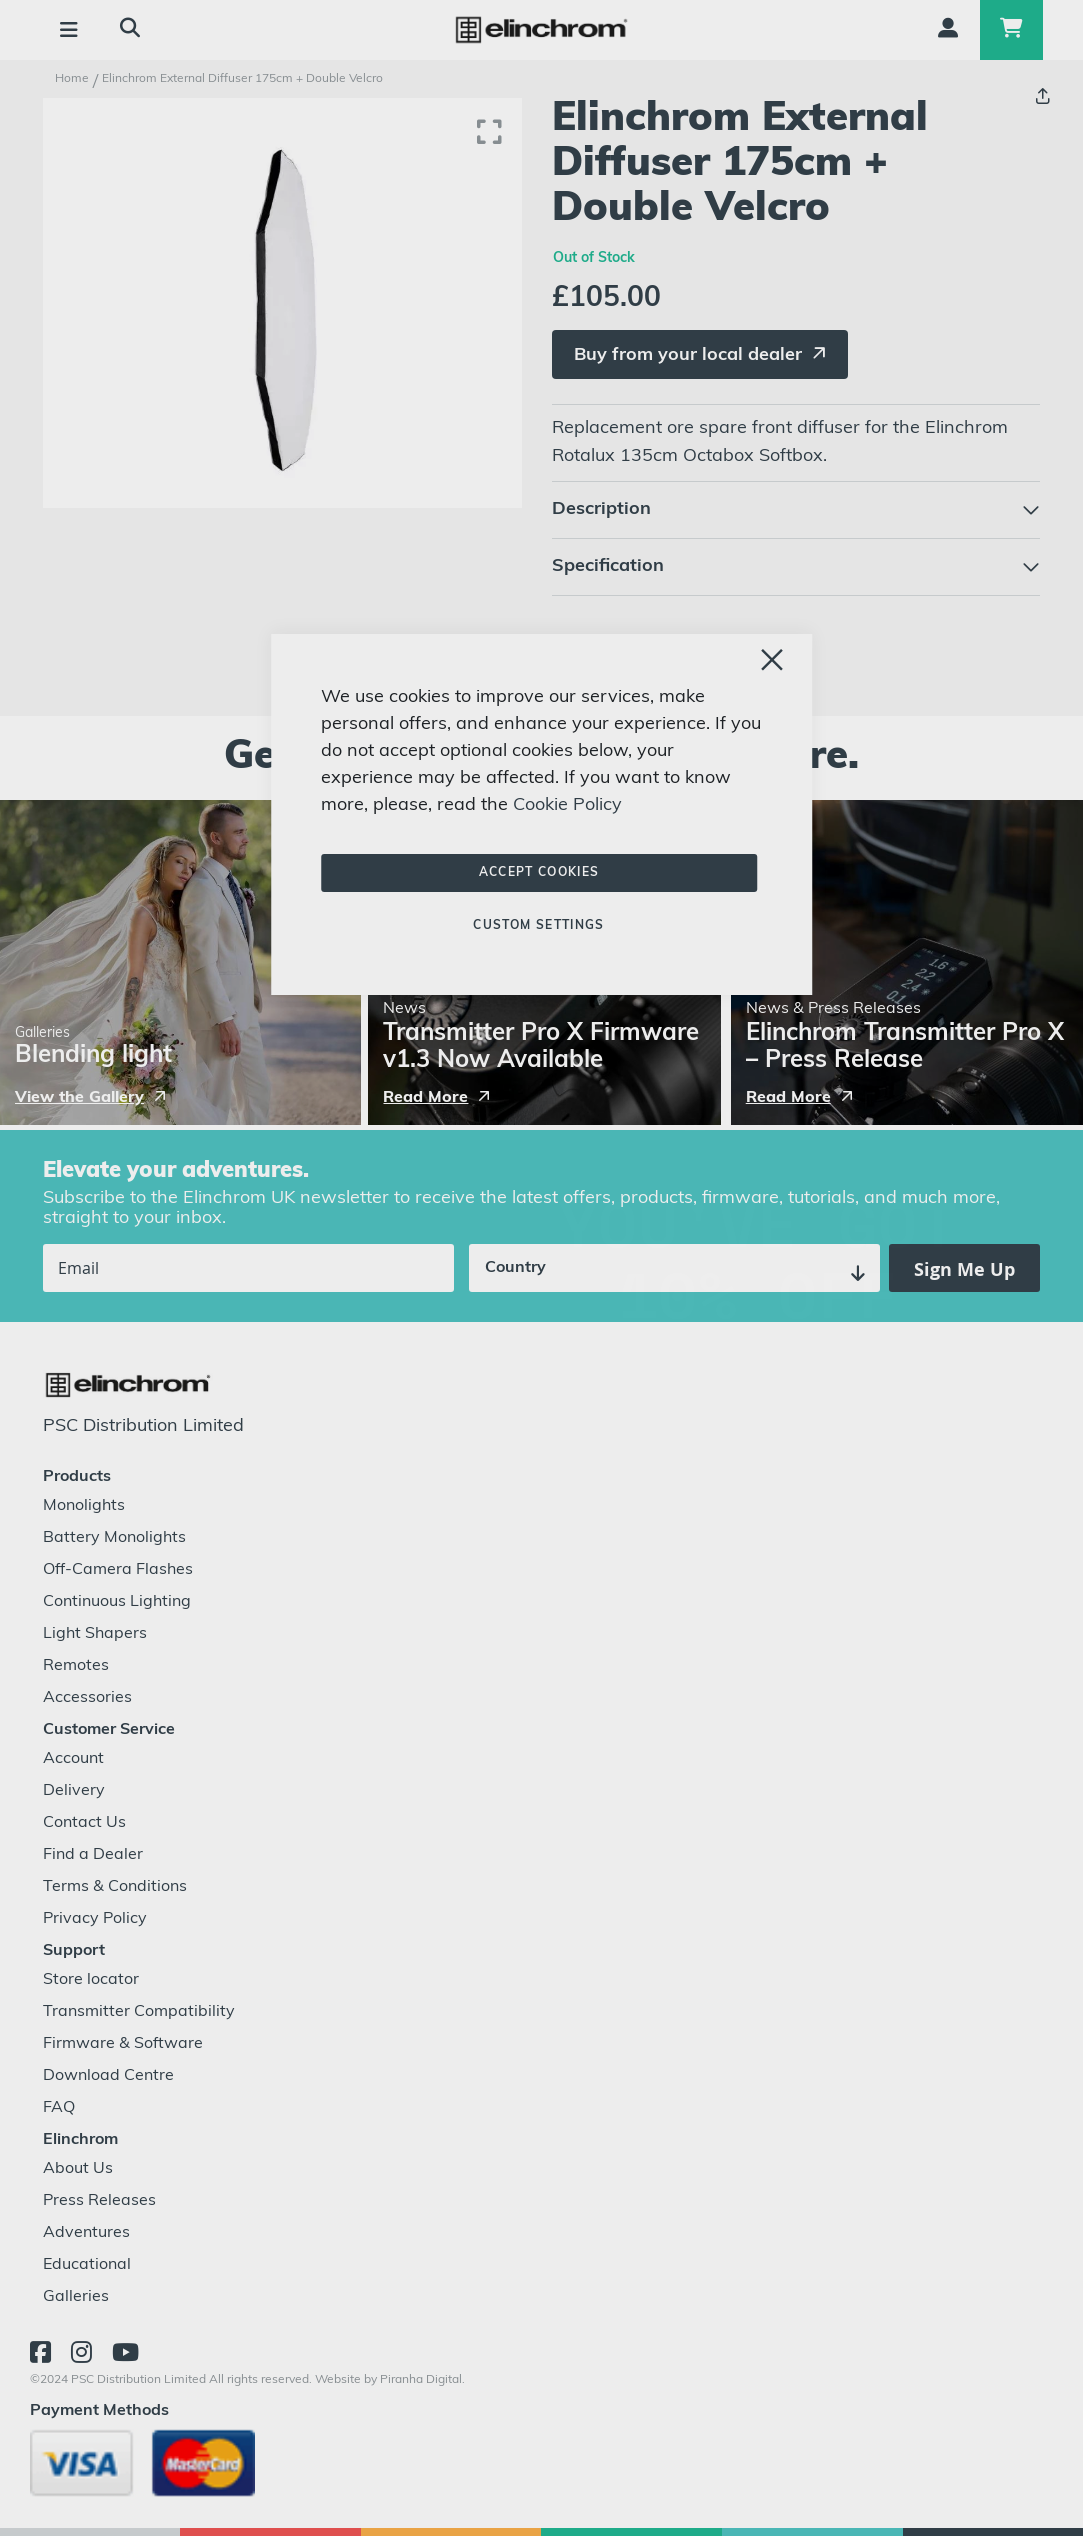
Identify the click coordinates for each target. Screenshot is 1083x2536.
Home (72, 79)
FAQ (59, 2108)
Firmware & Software (123, 2044)
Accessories (87, 1698)
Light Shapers (95, 1634)
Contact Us (84, 1823)
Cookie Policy (567, 805)
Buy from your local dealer (688, 355)
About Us (78, 2169)
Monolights (84, 1506)
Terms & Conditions (115, 1887)
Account (73, 1759)
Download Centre (108, 2076)
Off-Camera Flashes (118, 1570)
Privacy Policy (95, 1919)
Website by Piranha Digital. (390, 2380)
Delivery (74, 1791)
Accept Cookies (539, 873)
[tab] (796, 510)
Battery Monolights (114, 1538)
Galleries (76, 2297)
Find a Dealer (93, 1855)
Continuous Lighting (117, 1602)
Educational (87, 2265)
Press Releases (99, 2201)
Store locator (91, 1980)
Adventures (86, 2233)
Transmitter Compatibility (139, 2012)
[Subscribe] (964, 1268)
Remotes (76, 1666)
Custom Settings (538, 926)
